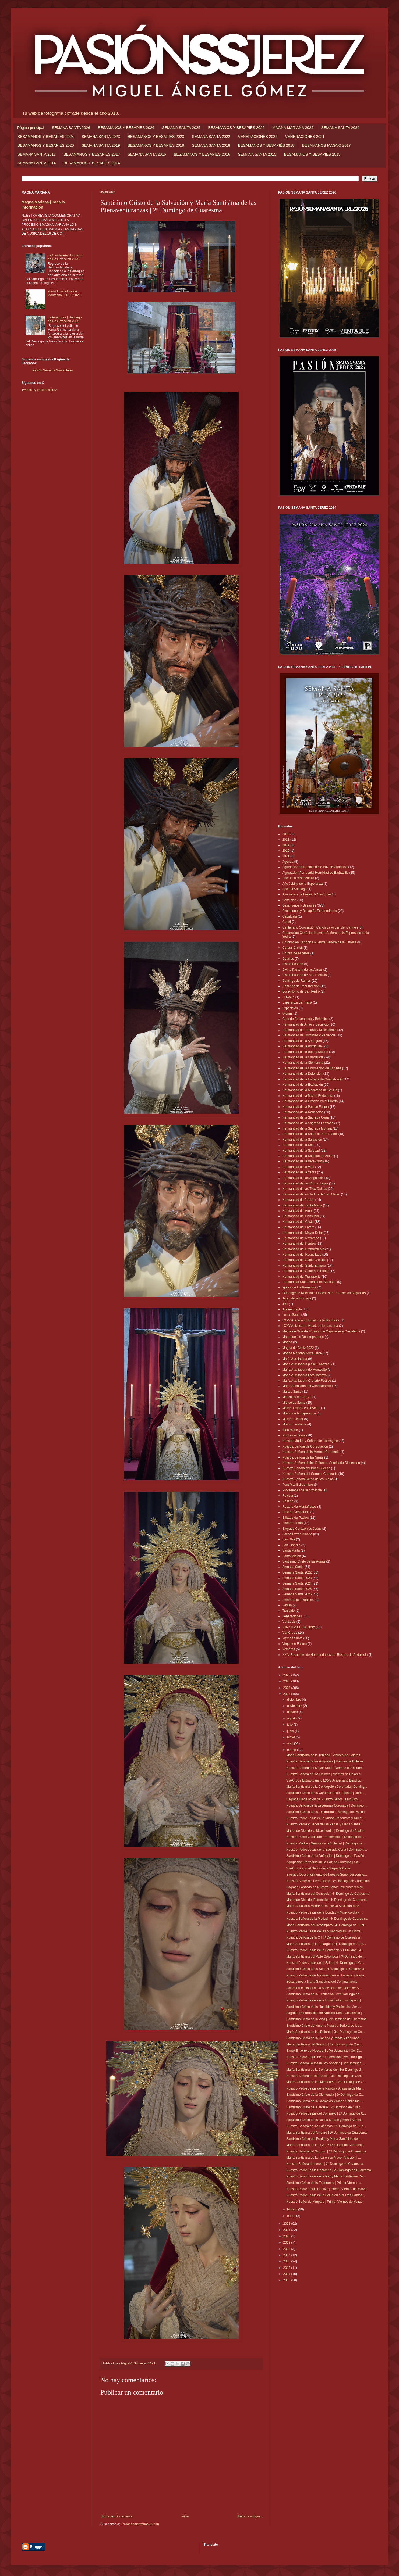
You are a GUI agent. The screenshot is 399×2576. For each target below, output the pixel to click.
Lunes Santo (291, 1315)
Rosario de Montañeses (299, 1507)
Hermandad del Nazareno (300, 1238)
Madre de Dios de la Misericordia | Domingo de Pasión (325, 1831)
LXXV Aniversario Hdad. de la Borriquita (311, 1320)
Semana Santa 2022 (297, 1572)
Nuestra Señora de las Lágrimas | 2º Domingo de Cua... (326, 2126)
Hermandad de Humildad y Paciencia (309, 1035)
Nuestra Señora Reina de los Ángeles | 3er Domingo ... (325, 2063)
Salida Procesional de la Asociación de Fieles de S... (324, 1988)
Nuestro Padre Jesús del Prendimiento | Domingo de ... (325, 1837)
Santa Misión (291, 1556)
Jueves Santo (292, 1309)
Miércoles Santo (293, 1403)
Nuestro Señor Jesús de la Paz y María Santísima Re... (325, 2176)
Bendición (289, 900)
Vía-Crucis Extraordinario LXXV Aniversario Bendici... (324, 1780)
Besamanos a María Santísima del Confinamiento (321, 1981)
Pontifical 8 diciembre (297, 1484)
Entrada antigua (249, 2516)
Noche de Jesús (293, 1435)
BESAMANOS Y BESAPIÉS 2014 (91, 163)
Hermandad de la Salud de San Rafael (309, 1134)
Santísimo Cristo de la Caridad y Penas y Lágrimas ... (324, 2038)
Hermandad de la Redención (302, 1112)
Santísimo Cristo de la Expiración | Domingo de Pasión (325, 1812)
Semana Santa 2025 (297, 1589)
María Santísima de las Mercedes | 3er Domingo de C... (326, 2082)
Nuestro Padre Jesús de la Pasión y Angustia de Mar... (325, 2088)
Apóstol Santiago (294, 889)
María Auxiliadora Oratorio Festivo (306, 1380)
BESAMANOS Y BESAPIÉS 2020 (45, 145)
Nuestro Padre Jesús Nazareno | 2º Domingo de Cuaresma (328, 2170)
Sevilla (287, 1605)
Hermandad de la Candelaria (302, 1057)
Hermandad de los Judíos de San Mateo (311, 1194)
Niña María (290, 1430)
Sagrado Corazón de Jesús (301, 1529)
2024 (287, 1688)
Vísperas (288, 1649)
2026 (287, 1675)
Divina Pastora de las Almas (302, 970)
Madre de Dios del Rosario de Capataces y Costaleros (321, 1331)
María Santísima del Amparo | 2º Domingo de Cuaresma (326, 2132)
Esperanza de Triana (297, 1002)
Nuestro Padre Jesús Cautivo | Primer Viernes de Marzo (326, 2189)
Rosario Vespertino (295, 1512)
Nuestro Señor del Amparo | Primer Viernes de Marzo (324, 2202)
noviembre (295, 1706)
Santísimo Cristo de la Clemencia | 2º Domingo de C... (325, 2095)
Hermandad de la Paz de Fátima (305, 1107)
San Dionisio (291, 1545)
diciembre (294, 1699)
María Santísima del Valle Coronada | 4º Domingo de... (325, 1956)
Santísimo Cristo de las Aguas (303, 1561)
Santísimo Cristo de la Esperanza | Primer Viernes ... (324, 2183)
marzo (292, 1750)
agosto (292, 1718)
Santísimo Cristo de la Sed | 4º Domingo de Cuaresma (325, 1969)
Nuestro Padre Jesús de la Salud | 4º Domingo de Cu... (325, 1963)
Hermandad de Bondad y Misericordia (309, 1030)
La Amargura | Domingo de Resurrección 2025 (65, 319)
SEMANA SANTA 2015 (257, 154)
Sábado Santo (292, 1523)
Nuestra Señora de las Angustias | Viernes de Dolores (324, 1761)
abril (290, 1743)
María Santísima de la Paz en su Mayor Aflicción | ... (323, 2157)
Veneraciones (292, 1616)
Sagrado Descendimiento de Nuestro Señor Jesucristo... (326, 1874)
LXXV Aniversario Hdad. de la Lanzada (310, 1326)
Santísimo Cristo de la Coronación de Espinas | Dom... (325, 1793)
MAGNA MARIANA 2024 (292, 128)
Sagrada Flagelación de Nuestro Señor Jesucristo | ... (324, 1799)
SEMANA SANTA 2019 (101, 145)
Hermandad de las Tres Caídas (304, 1189)
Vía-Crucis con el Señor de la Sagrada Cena (318, 1868)
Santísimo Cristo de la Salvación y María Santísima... (324, 2101)
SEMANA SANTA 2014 (36, 163)
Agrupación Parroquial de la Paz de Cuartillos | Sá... (323, 1862)
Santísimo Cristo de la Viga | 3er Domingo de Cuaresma (326, 2019)
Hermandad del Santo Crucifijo (304, 1260)
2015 (287, 2268)
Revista (287, 1495)
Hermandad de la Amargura (302, 1041)
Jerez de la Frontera (296, 1298)
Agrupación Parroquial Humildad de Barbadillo (315, 873)
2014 (285, 845)
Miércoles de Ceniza (297, 1397)
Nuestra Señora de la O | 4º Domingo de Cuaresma (323, 1937)
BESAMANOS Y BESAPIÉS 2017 (91, 154)
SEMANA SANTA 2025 (181, 128)
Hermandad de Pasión (298, 1200)
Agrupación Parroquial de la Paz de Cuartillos (314, 867)
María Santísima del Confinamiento (307, 1386)
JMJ (285, 1304)
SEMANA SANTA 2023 (101, 136)
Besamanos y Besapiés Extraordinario (309, 911)
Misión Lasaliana (294, 1424)
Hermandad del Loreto (298, 1227)
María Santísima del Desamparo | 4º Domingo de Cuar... (326, 1925)
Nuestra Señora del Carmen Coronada (309, 1474)
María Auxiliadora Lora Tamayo (304, 1375)
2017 (287, 2255)
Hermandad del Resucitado (301, 1254)
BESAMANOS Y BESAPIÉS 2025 (236, 128)
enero (291, 2216)
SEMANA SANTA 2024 (340, 128)
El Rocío (288, 997)
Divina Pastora (292, 964)
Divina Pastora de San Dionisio (304, 975)
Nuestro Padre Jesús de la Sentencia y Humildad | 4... (325, 1950)
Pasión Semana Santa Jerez (52, 370)
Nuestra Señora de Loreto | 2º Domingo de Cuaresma (324, 2164)
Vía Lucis (288, 1622)
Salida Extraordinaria (297, 1534)
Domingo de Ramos (296, 981)
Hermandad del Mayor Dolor (302, 1233)
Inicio (185, 2516)
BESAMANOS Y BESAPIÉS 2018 (266, 145)
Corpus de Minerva (295, 953)
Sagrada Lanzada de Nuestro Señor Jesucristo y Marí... (326, 1887)
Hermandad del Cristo (298, 1222)
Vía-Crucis (289, 1633)
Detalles (288, 959)
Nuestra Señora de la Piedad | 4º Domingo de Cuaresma (327, 1919)
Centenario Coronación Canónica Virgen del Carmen (320, 927)
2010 (285, 834)
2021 (285, 856)
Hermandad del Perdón (299, 1243)
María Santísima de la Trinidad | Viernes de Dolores (323, 1755)
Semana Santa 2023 (297, 1578)
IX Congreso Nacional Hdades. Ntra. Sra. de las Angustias (324, 1293)
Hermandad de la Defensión (302, 1074)
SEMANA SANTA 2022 (211, 136)
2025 (287, 1681)
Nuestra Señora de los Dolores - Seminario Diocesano (321, 1463)
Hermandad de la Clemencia (302, 1063)
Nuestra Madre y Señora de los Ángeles (311, 1441)
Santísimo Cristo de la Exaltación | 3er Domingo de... (324, 1994)
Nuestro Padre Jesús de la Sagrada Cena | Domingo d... (326, 1849)
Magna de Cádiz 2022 (298, 1348)
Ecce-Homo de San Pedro (301, 991)
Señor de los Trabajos (298, 1600)
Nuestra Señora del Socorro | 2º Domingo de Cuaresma (326, 2151)
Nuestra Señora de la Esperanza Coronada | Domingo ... (326, 1805)
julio (290, 1724)
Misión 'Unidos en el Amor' (301, 1408)
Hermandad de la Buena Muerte (305, 1052)
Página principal (30, 128)
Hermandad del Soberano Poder (305, 1271)
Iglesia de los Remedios (299, 1287)
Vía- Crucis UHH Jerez (298, 1627)
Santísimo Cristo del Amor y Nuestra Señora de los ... (324, 2025)
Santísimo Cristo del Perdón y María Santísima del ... (324, 2139)
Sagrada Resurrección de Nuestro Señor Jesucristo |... (325, 2013)
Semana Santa (292, 1567)
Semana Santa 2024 (297, 1583)
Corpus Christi (292, 948)
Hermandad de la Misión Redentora (307, 1096)
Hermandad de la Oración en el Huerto (310, 1101)
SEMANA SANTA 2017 (36, 154)
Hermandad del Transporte (301, 1276)
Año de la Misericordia (298, 878)
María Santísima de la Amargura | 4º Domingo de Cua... (326, 1944)
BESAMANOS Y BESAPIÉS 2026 (126, 128)
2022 (287, 2224)
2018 (287, 2249)
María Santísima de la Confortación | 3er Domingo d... (324, 2070)
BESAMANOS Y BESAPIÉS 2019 (156, 145)
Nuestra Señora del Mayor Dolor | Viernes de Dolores (324, 1768)
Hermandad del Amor (297, 1211)
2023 (287, 1694)
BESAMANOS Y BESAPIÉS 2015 (312, 154)
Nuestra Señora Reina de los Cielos (308, 1479)
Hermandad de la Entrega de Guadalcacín (312, 1079)
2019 (287, 2242)
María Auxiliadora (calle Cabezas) (306, 1364)
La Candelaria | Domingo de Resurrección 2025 (65, 257)
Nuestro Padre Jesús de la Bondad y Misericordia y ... (324, 1912)
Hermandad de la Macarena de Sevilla (309, 1090)
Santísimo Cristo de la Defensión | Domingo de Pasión (325, 1856)
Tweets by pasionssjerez (39, 390)
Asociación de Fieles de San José (306, 894)
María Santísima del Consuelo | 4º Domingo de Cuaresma (327, 1894)
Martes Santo (291, 1391)
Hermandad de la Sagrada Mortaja (307, 1128)
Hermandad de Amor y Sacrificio (305, 1024)
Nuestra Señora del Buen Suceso (306, 1468)
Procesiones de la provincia (302, 1490)
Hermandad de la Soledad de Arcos (307, 1156)
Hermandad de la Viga (298, 1167)
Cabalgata (289, 916)
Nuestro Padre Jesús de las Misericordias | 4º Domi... (324, 1931)
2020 (287, 2236)
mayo (291, 1737)
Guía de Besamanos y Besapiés (305, 1019)
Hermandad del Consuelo (300, 1216)
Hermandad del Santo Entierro (304, 1265)
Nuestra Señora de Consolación (305, 1446)
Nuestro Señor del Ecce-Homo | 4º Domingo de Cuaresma (328, 1881)
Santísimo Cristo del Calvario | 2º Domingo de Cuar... (324, 2107)
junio (291, 1731)
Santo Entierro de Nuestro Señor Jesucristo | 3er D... (324, 2050)
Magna (287, 1342)
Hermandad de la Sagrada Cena (305, 1117)
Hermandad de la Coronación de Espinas (311, 1068)
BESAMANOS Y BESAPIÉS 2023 (156, 136)
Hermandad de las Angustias (302, 1178)
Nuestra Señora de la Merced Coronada (311, 1452)
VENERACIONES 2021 (304, 136)
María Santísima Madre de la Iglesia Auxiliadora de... (324, 1906)
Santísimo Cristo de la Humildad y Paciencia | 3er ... (323, 2007)
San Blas (288, 1539)
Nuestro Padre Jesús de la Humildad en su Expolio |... (324, 2000)
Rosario (287, 1501)
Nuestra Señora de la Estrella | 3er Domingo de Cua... (324, 2076)
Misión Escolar (292, 1419)
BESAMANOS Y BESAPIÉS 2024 (45, 136)
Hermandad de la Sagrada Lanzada (307, 1123)
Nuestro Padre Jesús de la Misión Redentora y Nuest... (325, 1818)
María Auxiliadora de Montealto (304, 1369)
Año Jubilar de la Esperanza (302, 884)
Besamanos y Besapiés (299, 905)
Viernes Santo (292, 1638)
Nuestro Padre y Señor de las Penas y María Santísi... (325, 1824)
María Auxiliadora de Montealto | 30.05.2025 (64, 293)
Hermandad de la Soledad (301, 1150)
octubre (293, 1712)
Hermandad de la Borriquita (302, 1046)
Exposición (290, 1008)
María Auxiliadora (294, 1359)
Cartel (286, 922)
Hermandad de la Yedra (299, 1172)
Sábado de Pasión (295, 1518)
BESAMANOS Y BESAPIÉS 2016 (202, 154)
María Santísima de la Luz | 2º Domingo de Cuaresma (324, 2145)
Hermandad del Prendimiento (303, 1249)
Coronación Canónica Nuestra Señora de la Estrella (319, 942)
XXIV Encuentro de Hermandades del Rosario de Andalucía (325, 1655)
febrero (292, 2209)
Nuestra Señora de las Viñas (302, 1457)
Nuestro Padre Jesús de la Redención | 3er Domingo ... (325, 2057)
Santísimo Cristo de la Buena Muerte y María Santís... (324, 2120)
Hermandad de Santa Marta (302, 1205)
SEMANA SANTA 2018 (211, 145)
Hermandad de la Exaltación (302, 1085)
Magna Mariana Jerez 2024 (302, 1353)
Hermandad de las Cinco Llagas (305, 1183)
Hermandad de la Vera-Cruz (302, 1161)
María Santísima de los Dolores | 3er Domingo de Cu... (325, 2032)
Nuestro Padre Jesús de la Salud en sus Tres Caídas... (325, 2195)
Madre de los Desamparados (303, 1337)
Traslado (288, 1611)
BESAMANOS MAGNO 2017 (326, 145)
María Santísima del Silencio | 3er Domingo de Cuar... (324, 2044)
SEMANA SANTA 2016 (147, 154)
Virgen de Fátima (294, 1644)
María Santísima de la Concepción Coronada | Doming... (326, 1787)
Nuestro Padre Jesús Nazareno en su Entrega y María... (326, 1975)
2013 (285, 839)
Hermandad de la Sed (298, 1145)
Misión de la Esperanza (299, 1413)
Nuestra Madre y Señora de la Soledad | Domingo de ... (326, 1843)
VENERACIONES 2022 (257, 136)
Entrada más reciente (117, 2516)
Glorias (287, 1013)
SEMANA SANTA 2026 (71, 128)
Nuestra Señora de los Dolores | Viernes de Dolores (323, 1774)
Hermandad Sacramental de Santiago (309, 1282)
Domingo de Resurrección (301, 986)
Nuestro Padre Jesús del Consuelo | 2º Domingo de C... (326, 2113)
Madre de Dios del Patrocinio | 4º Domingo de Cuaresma (327, 1900)
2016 (285, 850)
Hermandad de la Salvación (302, 1139)
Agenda (287, 862)
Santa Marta (291, 1550)
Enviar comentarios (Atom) (140, 2524)
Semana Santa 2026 (297, 1594)
